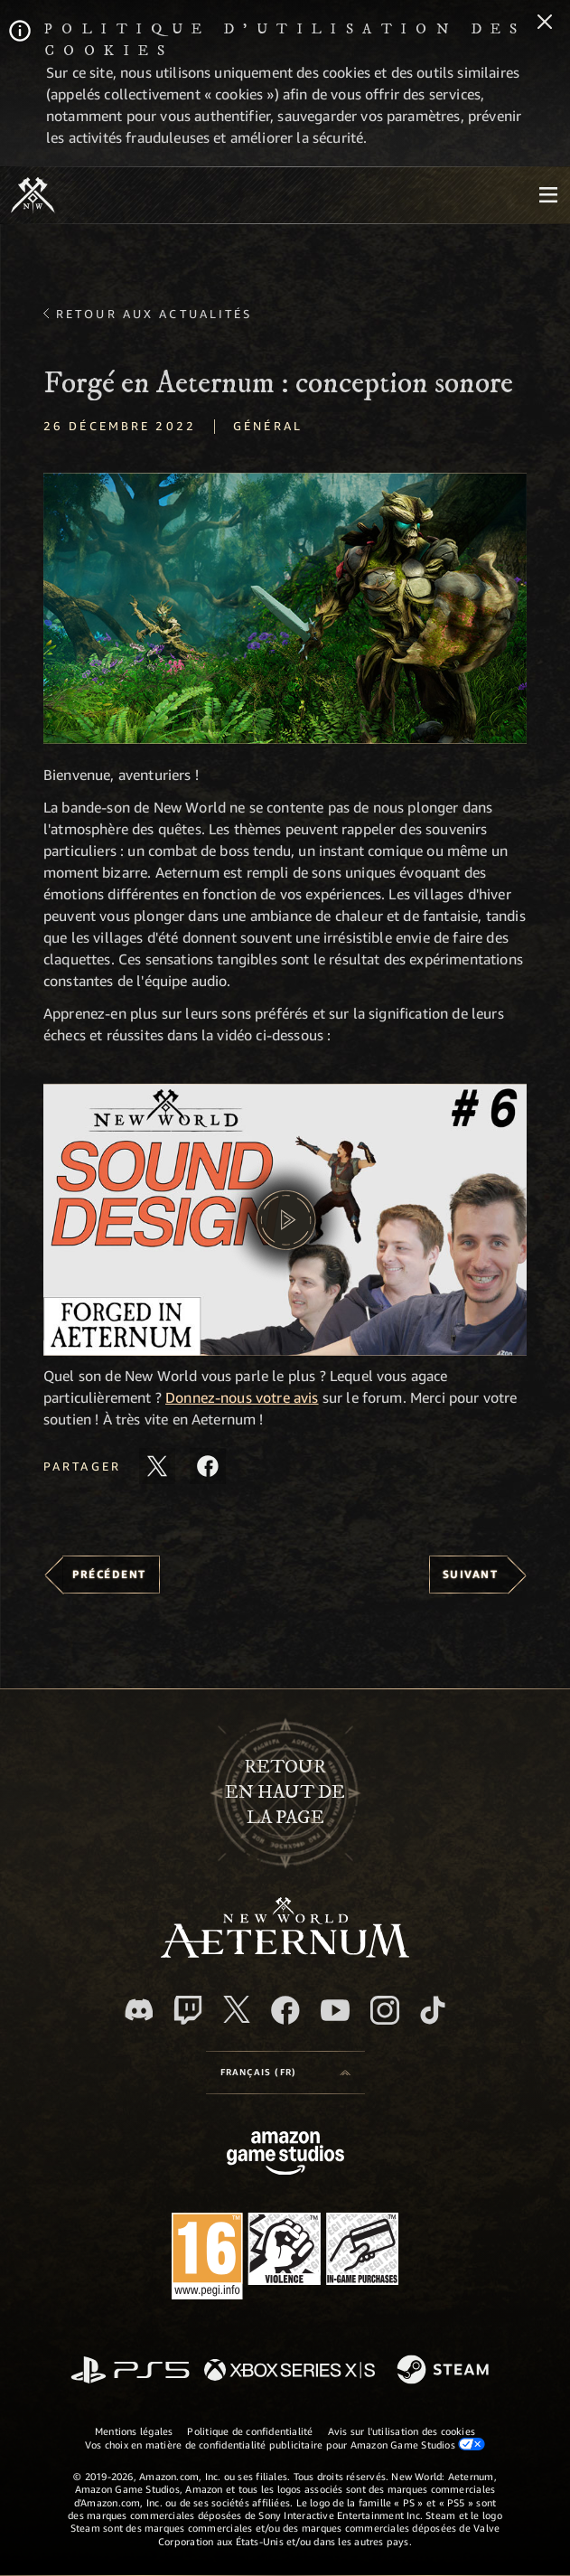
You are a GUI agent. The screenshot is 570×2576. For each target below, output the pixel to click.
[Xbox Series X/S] (289, 2371)
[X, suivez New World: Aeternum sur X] (236, 2009)
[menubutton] (548, 195)
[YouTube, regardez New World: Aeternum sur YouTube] (335, 2010)
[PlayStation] (130, 2371)
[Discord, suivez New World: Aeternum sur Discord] (139, 2009)
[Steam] (445, 2370)
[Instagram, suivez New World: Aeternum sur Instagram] (384, 2010)
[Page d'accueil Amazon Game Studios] (285, 2155)
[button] (285, 609)
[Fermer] (544, 23)
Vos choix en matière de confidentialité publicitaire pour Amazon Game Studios (285, 2444)
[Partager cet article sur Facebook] (208, 1466)
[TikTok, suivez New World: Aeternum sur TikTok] (432, 2010)
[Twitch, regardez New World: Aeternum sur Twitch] (187, 2010)
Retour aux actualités (154, 313)
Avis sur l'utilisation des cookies (401, 2431)
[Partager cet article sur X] (157, 1466)
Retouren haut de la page (285, 1792)
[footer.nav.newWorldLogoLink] (285, 1952)
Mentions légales (134, 2431)
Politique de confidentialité (250, 2431)
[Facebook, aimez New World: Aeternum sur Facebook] (285, 2010)
